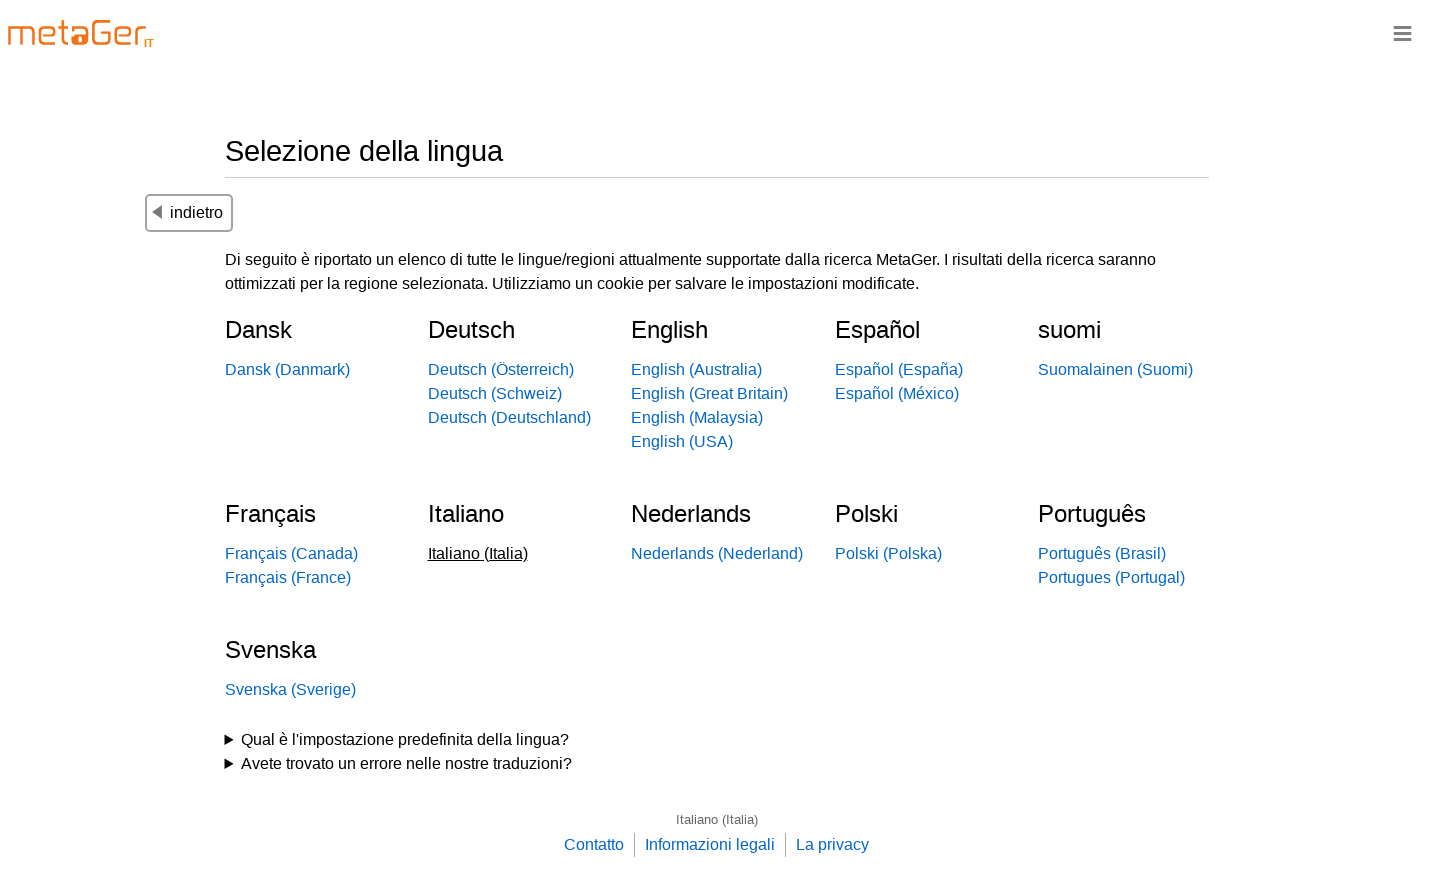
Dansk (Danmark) (287, 369)
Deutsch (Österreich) (501, 369)
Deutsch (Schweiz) (495, 393)
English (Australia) (696, 369)
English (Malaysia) (697, 417)
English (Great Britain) (709, 393)
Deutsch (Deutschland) (509, 417)
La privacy (832, 844)
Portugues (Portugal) (1111, 577)
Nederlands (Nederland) (717, 553)
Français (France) (288, 577)
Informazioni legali (710, 844)
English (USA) (682, 441)
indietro (187, 212)
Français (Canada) (291, 553)
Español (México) (897, 393)
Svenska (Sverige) (290, 689)
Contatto (594, 844)
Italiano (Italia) (717, 819)
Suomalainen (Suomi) (1115, 369)
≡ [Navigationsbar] (1402, 32)
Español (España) (899, 369)
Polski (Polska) (888, 553)
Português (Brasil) (1102, 553)
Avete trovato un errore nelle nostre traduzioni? (406, 763)
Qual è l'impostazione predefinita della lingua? (405, 739)
